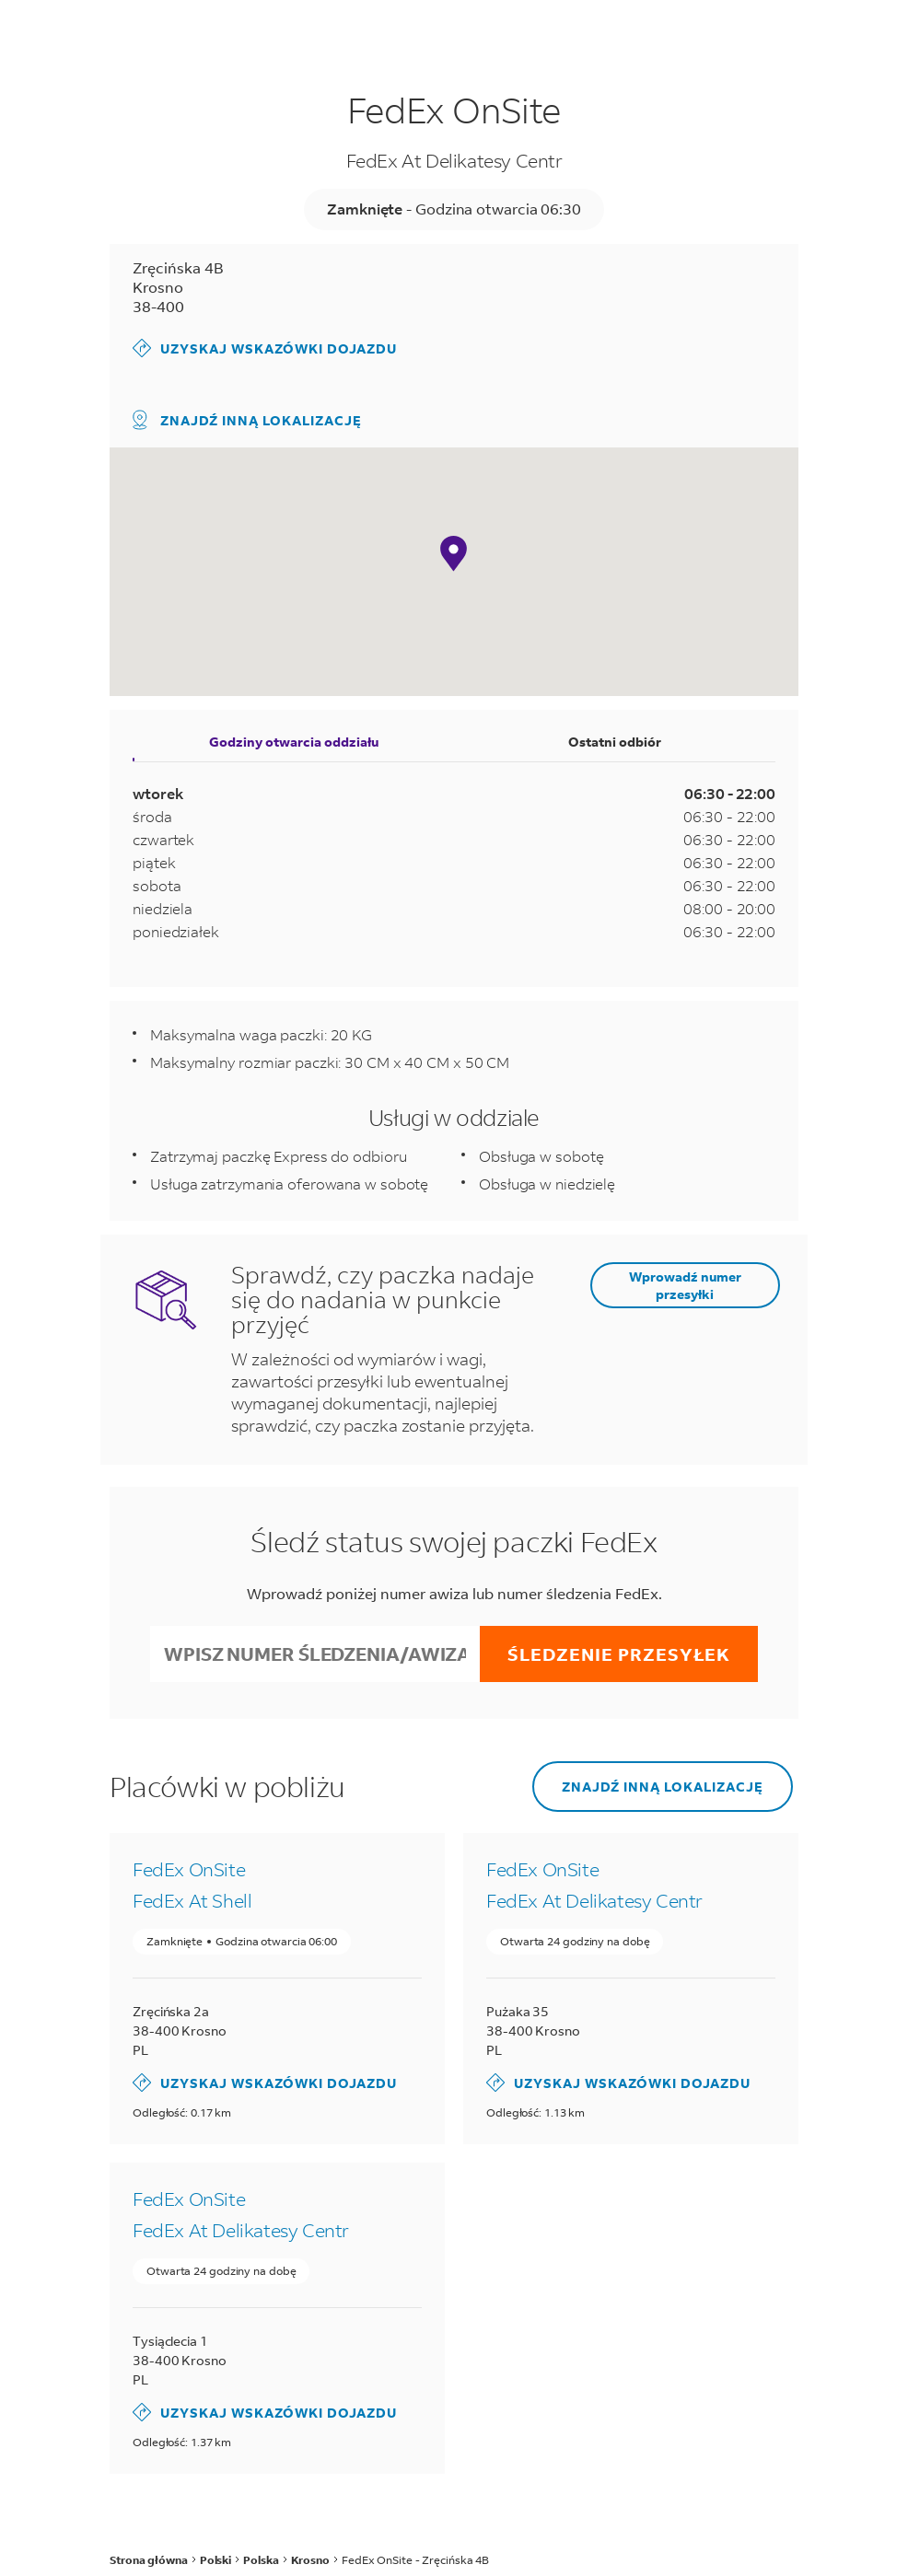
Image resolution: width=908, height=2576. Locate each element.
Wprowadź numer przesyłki (685, 1285)
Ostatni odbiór (614, 741)
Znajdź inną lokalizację (247, 420)
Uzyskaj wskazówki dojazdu (265, 348)
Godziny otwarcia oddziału (293, 741)
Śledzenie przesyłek (618, 1653)
